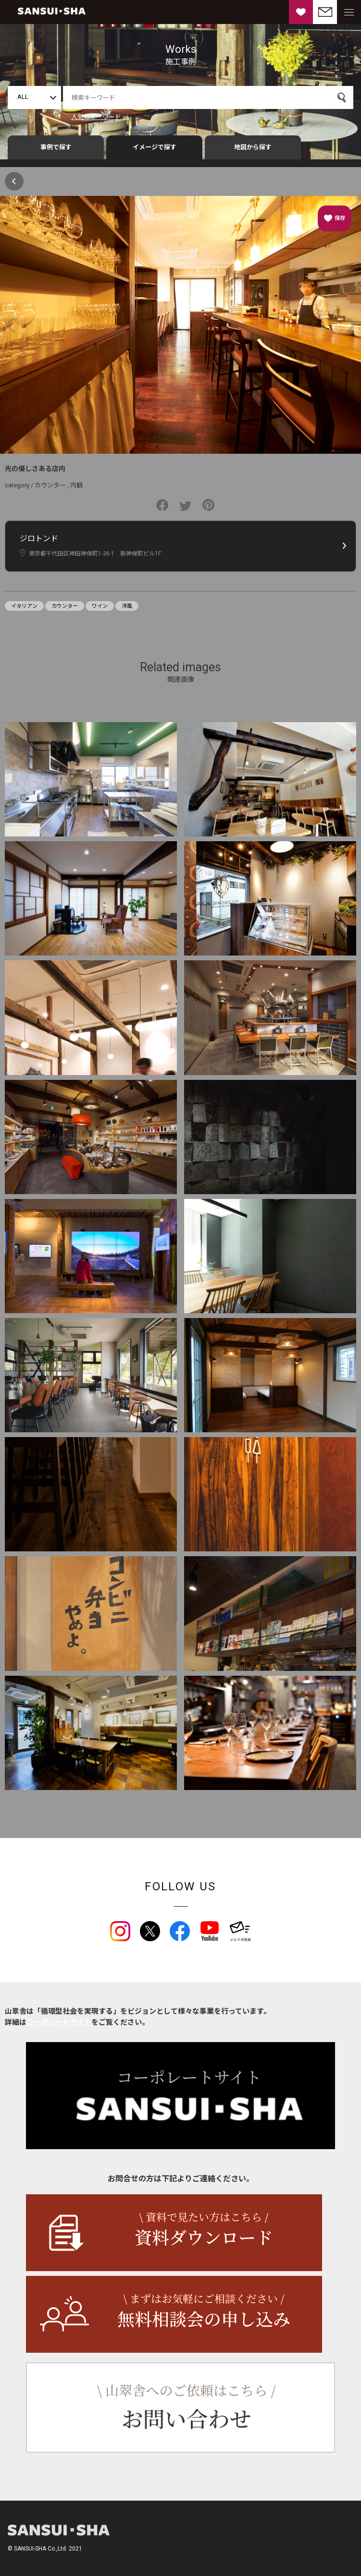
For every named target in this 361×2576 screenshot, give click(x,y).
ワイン (100, 606)
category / (20, 485)
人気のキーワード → (100, 117)
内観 (76, 485)
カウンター (50, 485)
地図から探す (253, 147)
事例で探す (56, 147)
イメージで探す (154, 147)
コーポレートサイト (58, 2022)
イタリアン (24, 606)
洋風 (127, 606)
